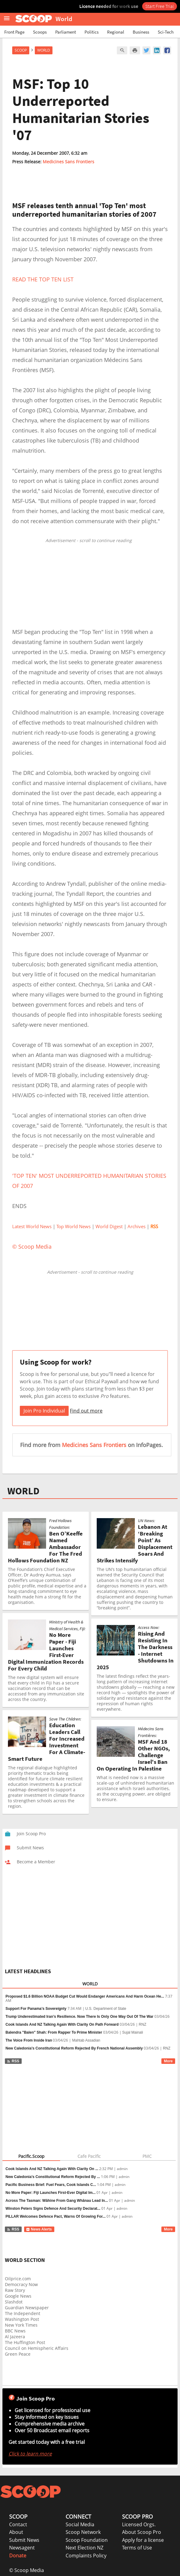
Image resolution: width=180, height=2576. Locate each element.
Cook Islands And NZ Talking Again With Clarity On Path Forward (62, 2024)
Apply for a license (143, 2540)
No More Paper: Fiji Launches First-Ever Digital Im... (50, 2193)
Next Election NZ (84, 2547)
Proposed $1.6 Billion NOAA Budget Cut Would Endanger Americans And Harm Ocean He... (84, 1996)
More (168, 2061)
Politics (92, 32)
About (16, 2532)
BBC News (15, 2331)
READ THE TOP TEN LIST (43, 279)
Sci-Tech (166, 32)
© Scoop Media (26, 2570)
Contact (18, 2524)
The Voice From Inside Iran (28, 2040)
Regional (115, 32)
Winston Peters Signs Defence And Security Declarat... (52, 2208)
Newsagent (22, 2547)
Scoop (21, 50)
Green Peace (18, 2354)
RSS (13, 2061)
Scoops (40, 32)
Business (141, 32)
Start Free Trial (159, 6)
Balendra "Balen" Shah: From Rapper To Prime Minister (53, 2032)
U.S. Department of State (105, 2008)
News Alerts (39, 2229)
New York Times (21, 2325)
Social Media (80, 2524)
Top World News (73, 1226)
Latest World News (32, 1226)
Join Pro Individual (44, 1410)
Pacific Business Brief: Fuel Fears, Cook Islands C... (50, 2185)
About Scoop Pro (141, 2532)
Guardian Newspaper (27, 2307)
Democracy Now (21, 2284)
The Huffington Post (25, 2342)
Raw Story (15, 2290)
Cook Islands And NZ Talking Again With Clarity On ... (51, 2169)
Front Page (14, 32)
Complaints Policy (86, 2555)
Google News (18, 2296)
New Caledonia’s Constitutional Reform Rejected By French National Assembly (74, 2048)
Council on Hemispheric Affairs (36, 2348)
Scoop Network (83, 2532)
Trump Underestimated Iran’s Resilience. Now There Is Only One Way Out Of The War (79, 2016)
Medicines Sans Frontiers (68, 162)
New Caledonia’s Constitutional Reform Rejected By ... (52, 2177)
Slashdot (14, 2302)
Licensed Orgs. (139, 2524)
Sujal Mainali (132, 2032)
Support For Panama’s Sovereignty (36, 2008)
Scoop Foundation (87, 2540)
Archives (137, 1226)
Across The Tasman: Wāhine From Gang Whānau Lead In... (56, 2200)
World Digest (109, 1226)
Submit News (24, 2540)
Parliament (65, 32)
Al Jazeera (15, 2336)
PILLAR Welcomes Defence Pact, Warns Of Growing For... (55, 2216)
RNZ (142, 2024)
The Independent (22, 2313)
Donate (17, 2555)
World (43, 50)
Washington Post (22, 2319)
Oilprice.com (18, 2278)
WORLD (23, 1491)
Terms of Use (137, 2547)
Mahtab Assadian (86, 2040)
